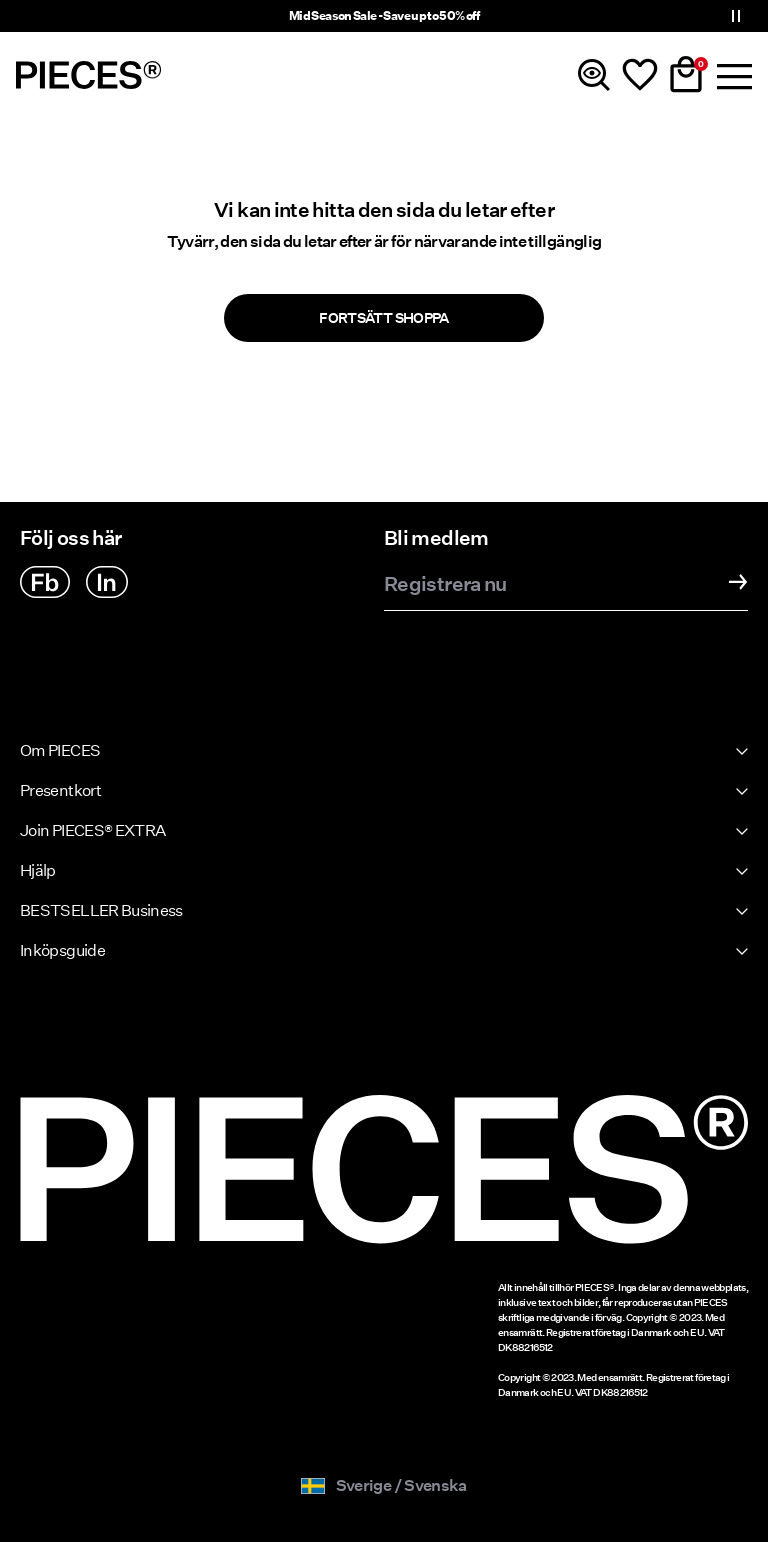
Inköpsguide (62, 950)
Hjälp (38, 870)
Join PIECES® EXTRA (92, 830)
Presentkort (60, 790)
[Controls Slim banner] (736, 16)
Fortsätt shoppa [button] (383, 318)
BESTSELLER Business (101, 910)
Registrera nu (445, 585)
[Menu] (732, 75)
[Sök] (594, 75)
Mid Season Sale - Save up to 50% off (384, 15)
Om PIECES (60, 750)
